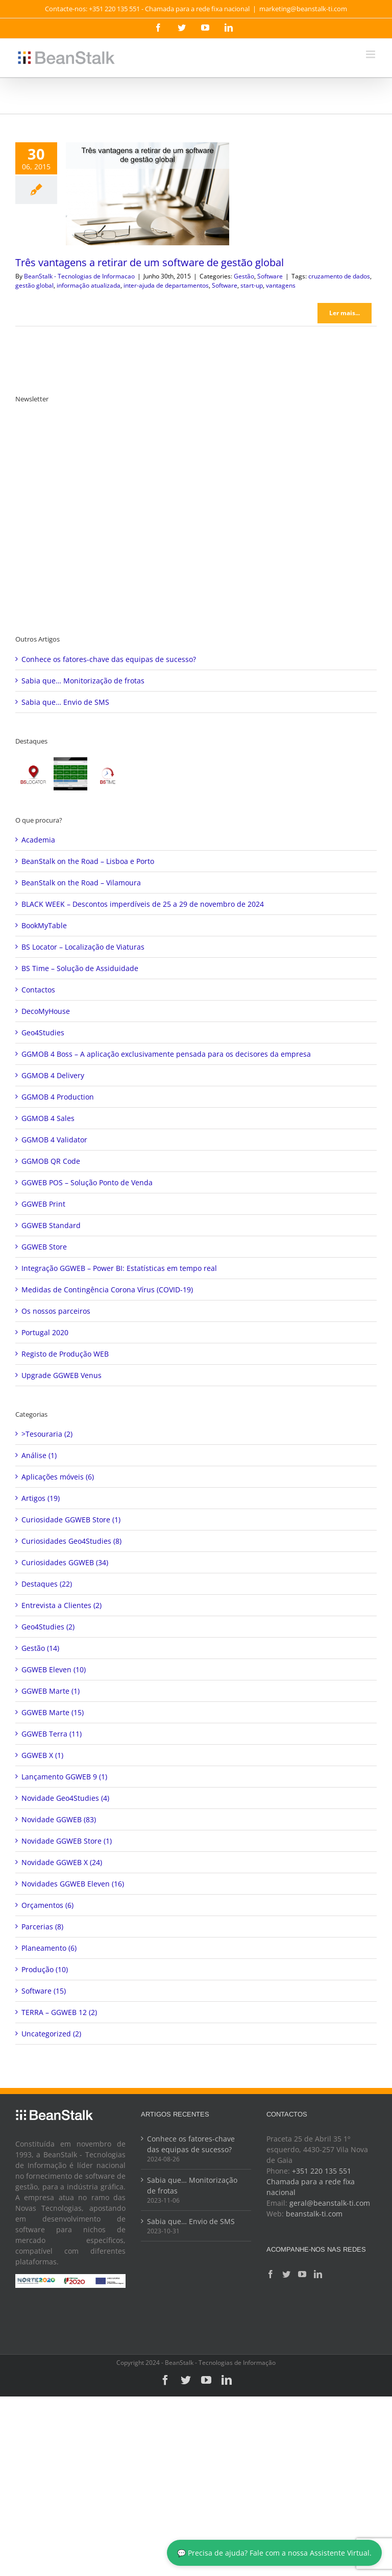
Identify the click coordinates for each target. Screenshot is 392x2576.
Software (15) (43, 1991)
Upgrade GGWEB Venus (61, 1375)
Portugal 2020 (44, 1332)
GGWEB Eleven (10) (53, 1669)
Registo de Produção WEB (65, 1354)
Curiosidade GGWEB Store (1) (70, 1519)
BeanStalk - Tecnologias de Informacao (79, 276)
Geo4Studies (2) (48, 1626)
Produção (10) (44, 1969)
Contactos (38, 989)
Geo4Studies (42, 1032)
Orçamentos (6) (47, 1905)
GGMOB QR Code (50, 1161)
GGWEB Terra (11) (51, 1734)
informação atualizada (88, 285)
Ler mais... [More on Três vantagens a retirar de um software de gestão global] (344, 313)
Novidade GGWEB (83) (58, 1819)
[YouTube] (302, 2274)
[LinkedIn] (318, 2274)
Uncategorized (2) (51, 2033)
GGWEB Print (43, 1204)
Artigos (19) (40, 1498)
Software (270, 276)
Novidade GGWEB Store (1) (66, 1841)
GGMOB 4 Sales (48, 1118)
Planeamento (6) (49, 1948)
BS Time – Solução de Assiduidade (79, 968)
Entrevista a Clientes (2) (61, 1605)
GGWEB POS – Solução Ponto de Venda (87, 1182)
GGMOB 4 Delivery (52, 1075)
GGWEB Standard (51, 1225)
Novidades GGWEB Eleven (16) (72, 1884)
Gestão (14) (40, 1648)
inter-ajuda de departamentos (166, 285)
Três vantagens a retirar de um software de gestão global (149, 262)
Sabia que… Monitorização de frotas (82, 680)
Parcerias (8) (42, 1926)
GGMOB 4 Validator (54, 1139)
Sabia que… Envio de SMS (65, 702)
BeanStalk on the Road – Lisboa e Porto (87, 861)
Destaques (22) (46, 1584)
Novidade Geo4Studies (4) (65, 1798)
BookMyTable (44, 925)
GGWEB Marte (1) (50, 1691)
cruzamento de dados (339, 276)
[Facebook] (270, 2274)
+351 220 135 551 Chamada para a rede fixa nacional (310, 2181)
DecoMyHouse (45, 1011)
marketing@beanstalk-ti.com (303, 8)
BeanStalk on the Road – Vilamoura (81, 882)
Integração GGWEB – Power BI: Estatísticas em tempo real (119, 1268)
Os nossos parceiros (55, 1311)
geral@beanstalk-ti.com (329, 2203)
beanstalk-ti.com (314, 2213)
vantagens (281, 285)
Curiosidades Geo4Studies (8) (71, 1541)
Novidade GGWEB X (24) (61, 1862)
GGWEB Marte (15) (52, 1712)
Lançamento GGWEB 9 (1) (64, 1776)
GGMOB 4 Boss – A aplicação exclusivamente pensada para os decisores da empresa (166, 1054)
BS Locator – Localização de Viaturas (82, 947)
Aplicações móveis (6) (57, 1477)
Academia (38, 840)
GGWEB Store (44, 1247)
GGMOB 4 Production (57, 1097)
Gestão (244, 276)
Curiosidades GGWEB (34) (64, 1562)
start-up (251, 285)
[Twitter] (286, 2274)
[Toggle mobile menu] (371, 54)
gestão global (34, 285)
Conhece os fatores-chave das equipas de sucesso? (108, 659)
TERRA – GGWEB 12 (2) (59, 2012)
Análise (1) (39, 1455)
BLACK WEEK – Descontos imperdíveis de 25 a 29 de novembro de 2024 (142, 904)
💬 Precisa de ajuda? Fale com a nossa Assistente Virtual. (274, 2553)
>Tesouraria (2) (46, 1434)
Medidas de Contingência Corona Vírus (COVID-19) (107, 1289)
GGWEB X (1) (42, 1755)
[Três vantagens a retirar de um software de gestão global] (147, 193)
